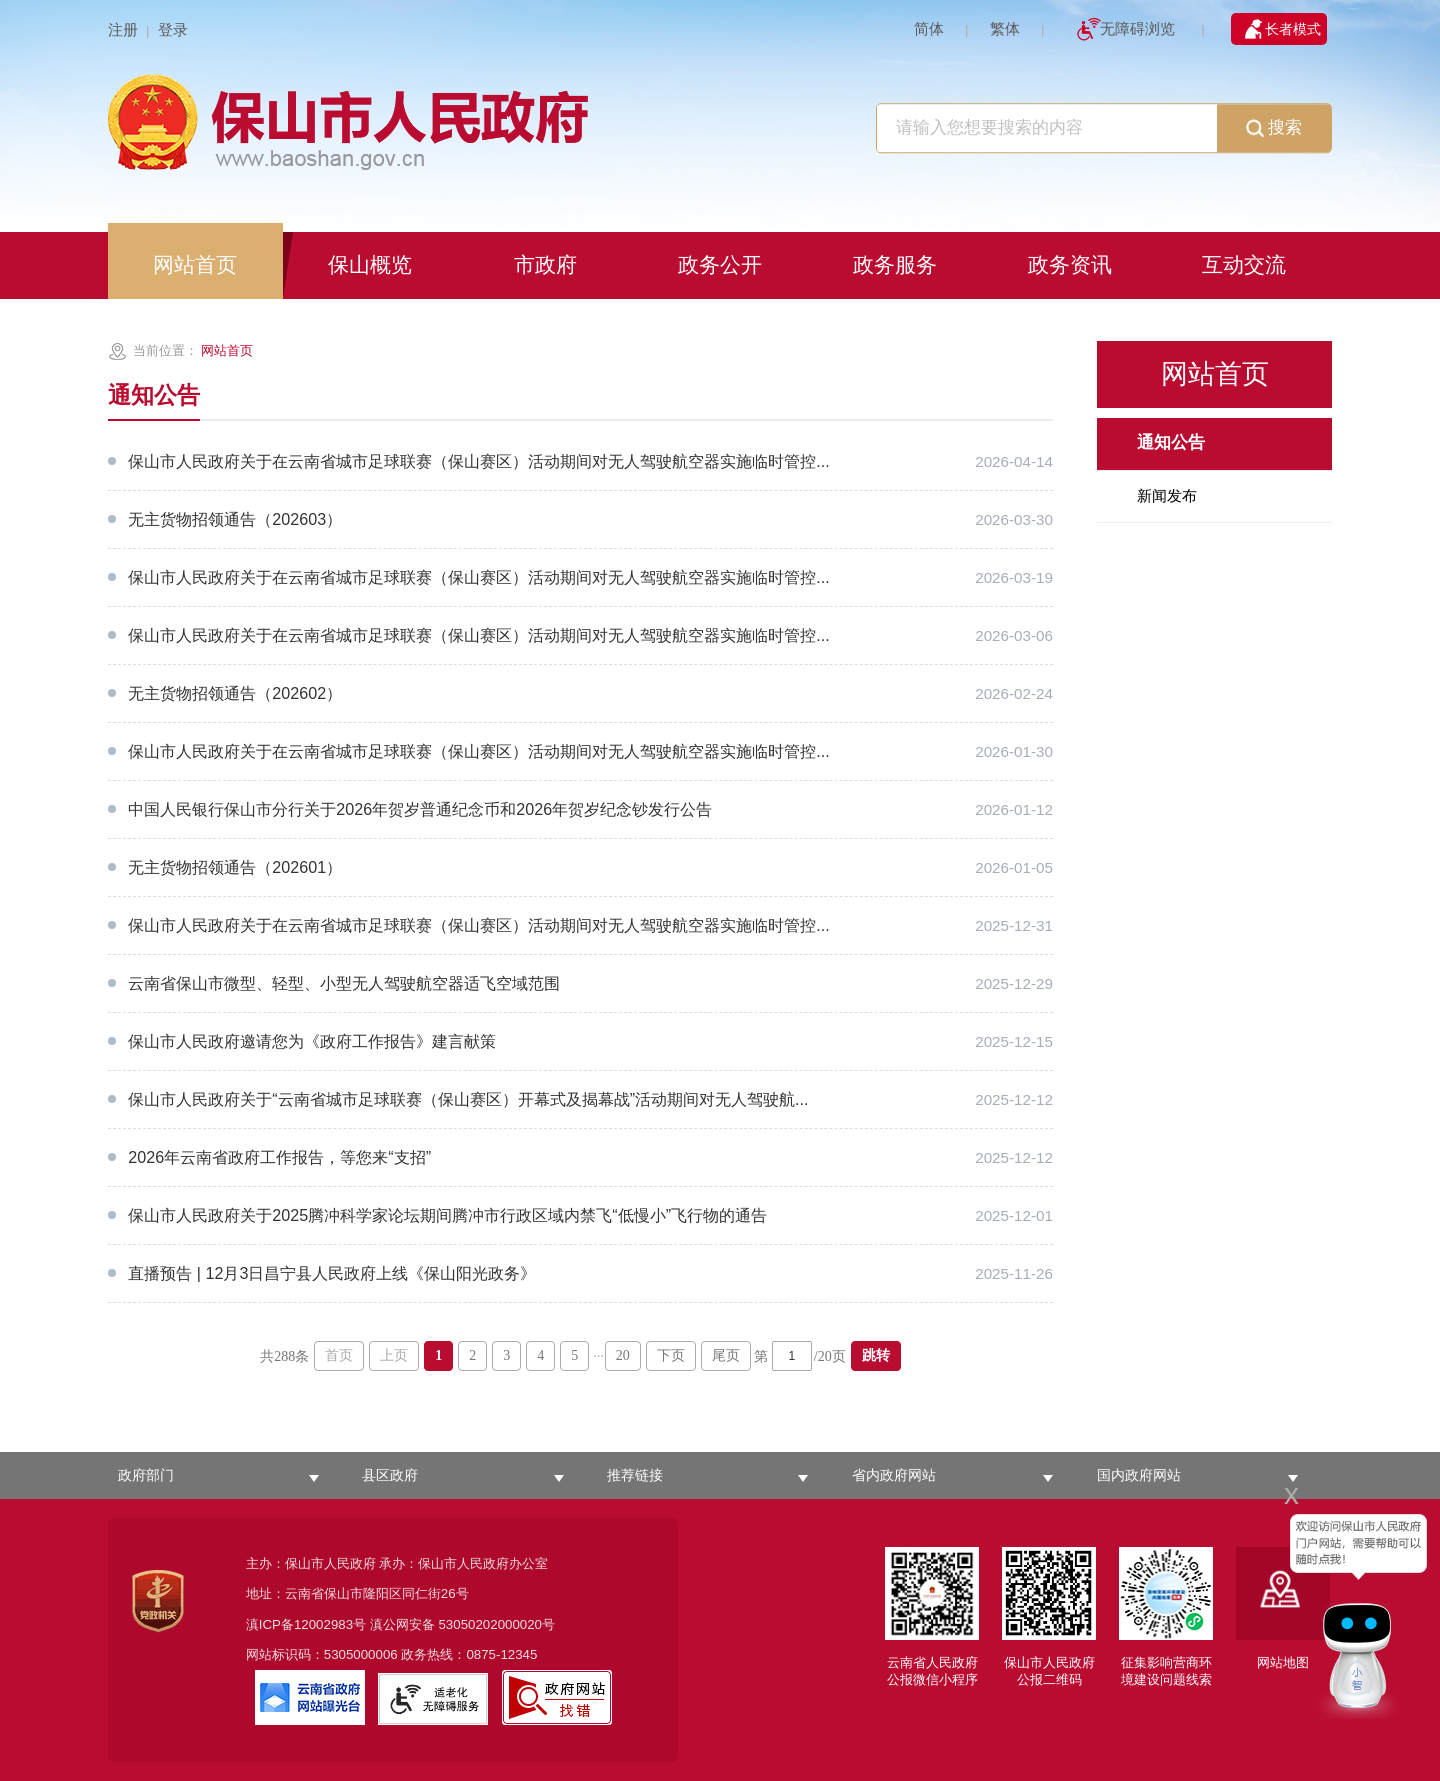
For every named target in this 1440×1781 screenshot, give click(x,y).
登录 (173, 29)
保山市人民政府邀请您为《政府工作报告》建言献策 (312, 1041)
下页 (671, 1355)
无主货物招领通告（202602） (235, 693)
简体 (929, 28)
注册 (123, 29)
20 (623, 1355)
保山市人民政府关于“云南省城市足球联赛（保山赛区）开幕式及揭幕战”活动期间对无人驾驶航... (468, 1099)
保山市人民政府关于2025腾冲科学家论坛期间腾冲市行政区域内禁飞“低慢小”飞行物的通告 (447, 1215)
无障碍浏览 (1137, 28)
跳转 (876, 1355)
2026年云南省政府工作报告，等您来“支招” (279, 1157)
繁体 (1005, 28)
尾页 (726, 1355)
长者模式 (1293, 29)
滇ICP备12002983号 (306, 1624)
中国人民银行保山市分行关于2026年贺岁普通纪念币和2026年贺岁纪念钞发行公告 (420, 809)
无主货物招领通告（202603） (235, 519)
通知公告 (1171, 442)
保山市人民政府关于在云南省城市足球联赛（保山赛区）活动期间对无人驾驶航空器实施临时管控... (478, 461)
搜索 (1274, 129)
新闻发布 (1167, 495)
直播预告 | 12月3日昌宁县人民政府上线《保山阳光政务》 (332, 1273)
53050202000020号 (496, 1624)
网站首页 (227, 350)
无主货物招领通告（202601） (235, 867)
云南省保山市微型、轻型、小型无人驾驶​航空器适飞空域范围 (344, 983)
